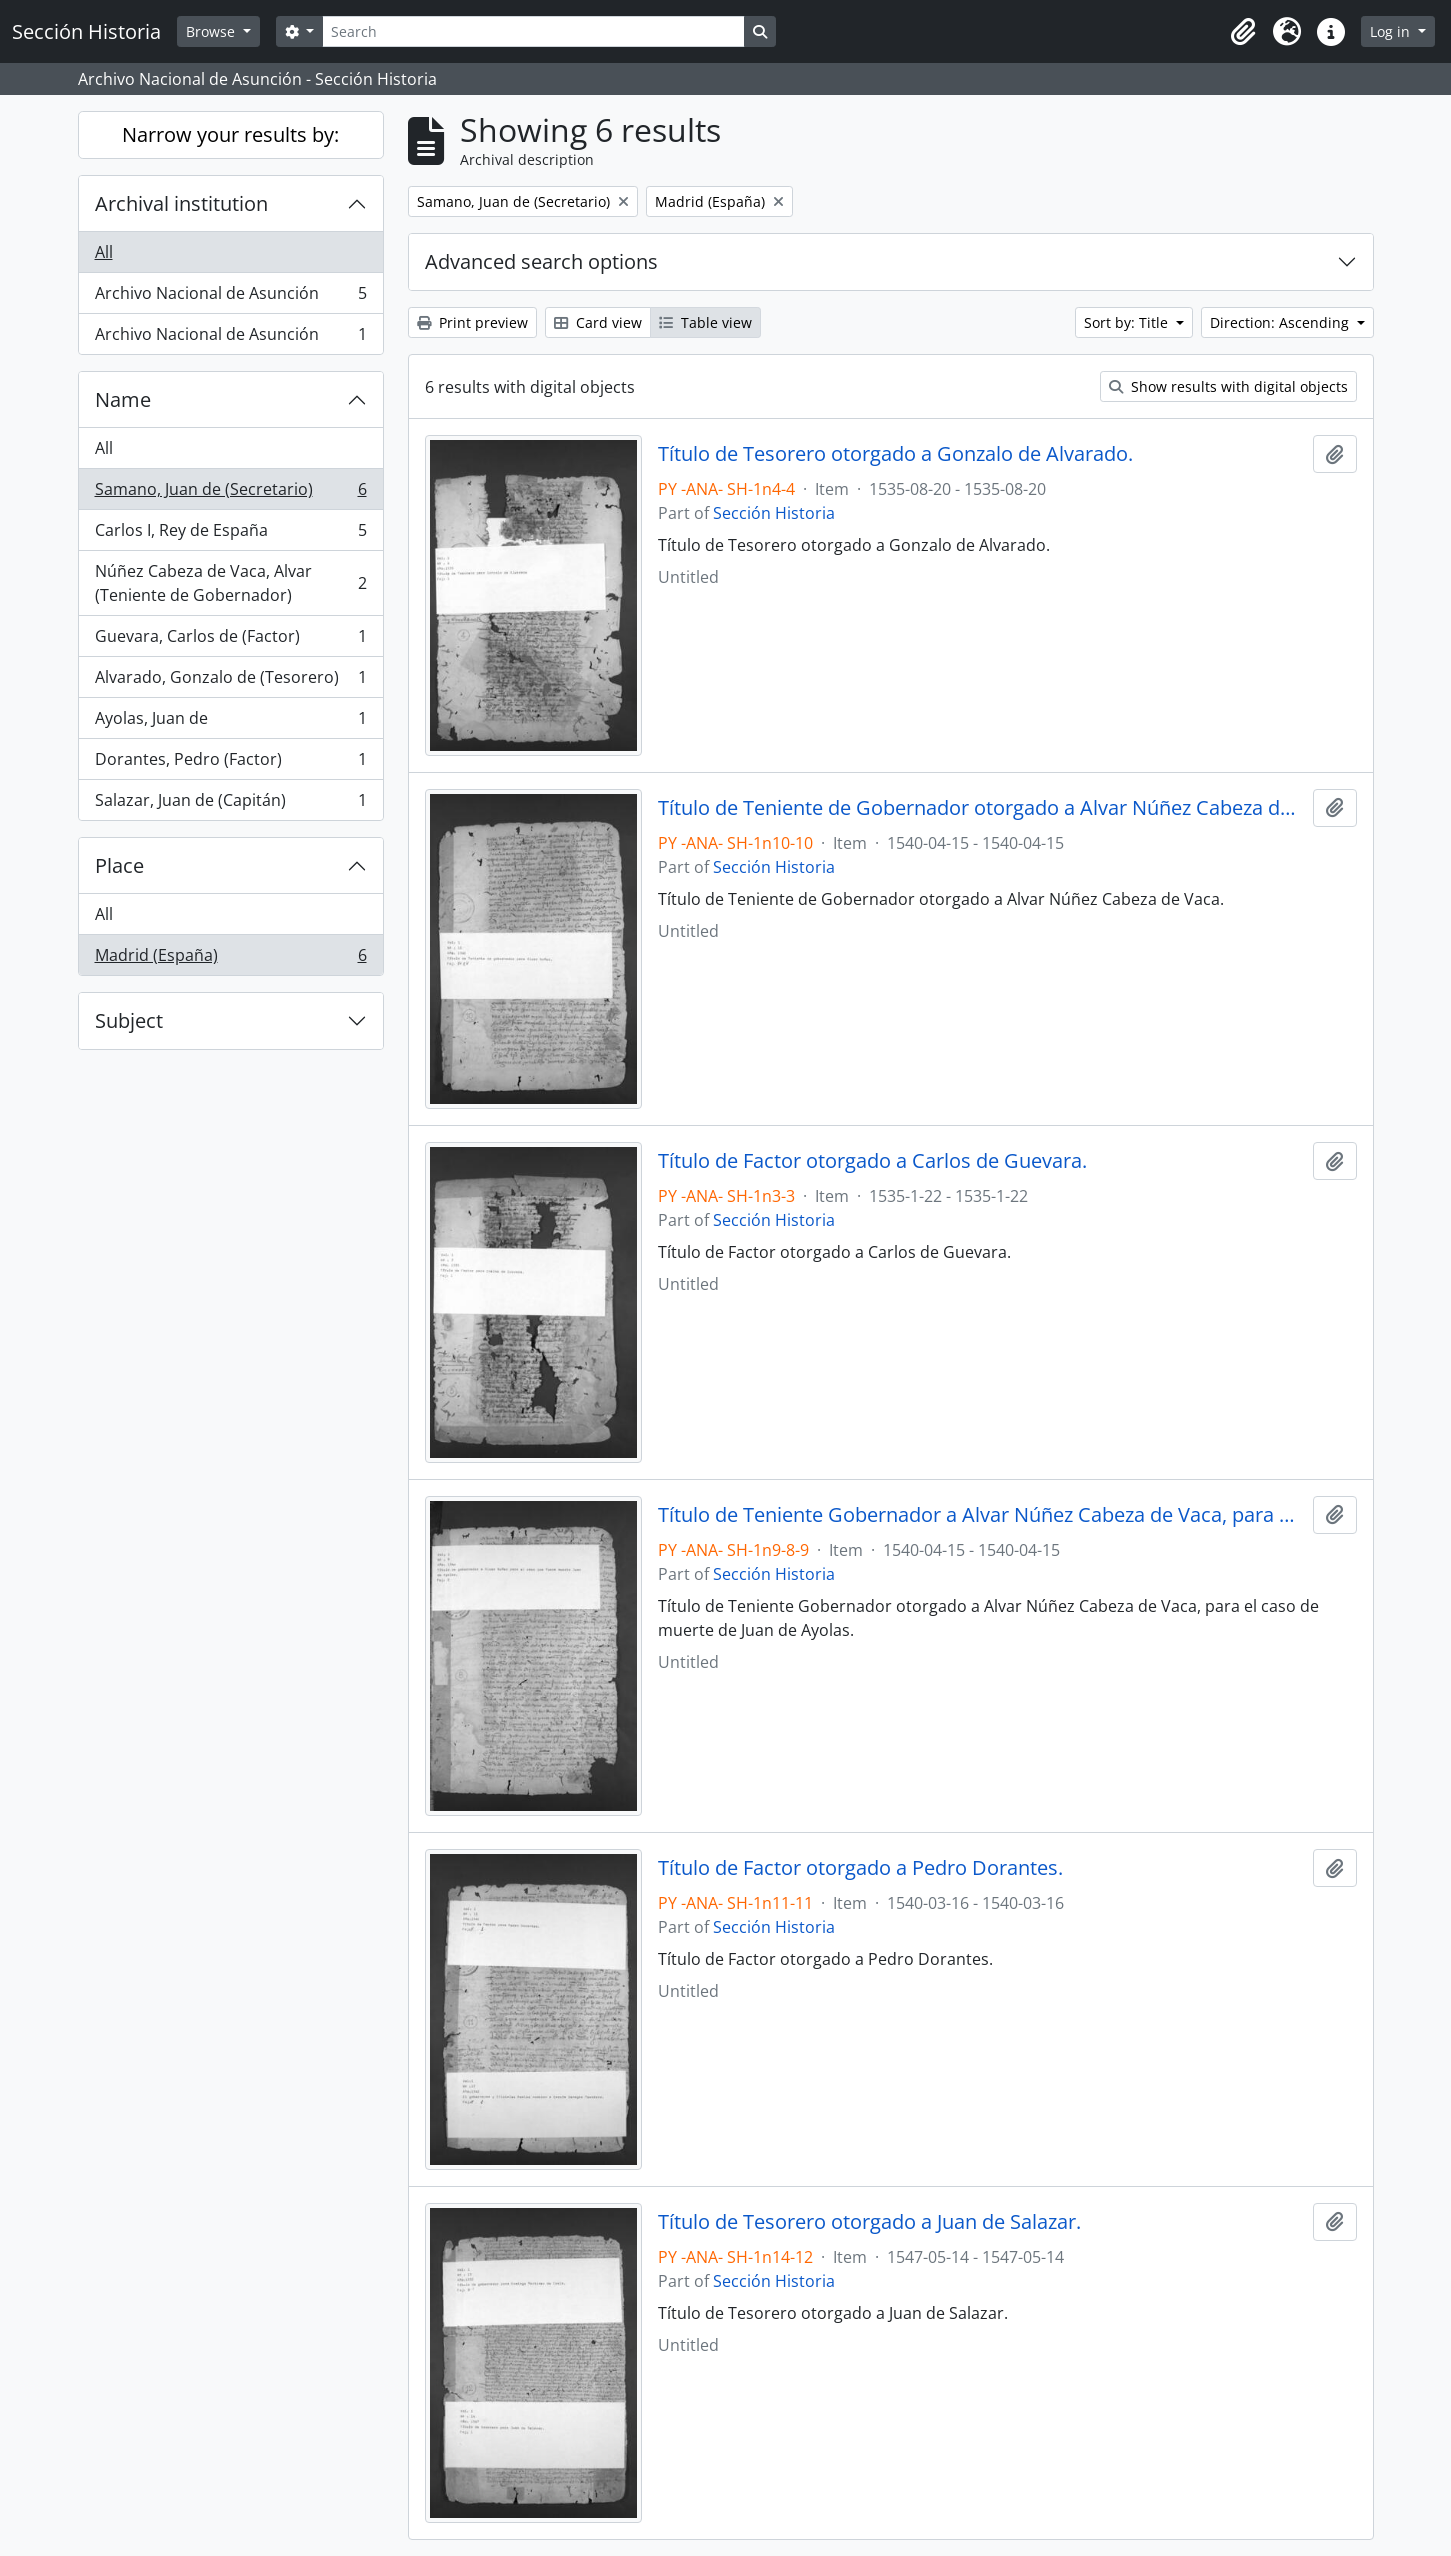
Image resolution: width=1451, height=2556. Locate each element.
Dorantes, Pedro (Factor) (230, 763)
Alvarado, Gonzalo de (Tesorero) (230, 681)
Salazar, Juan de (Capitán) (230, 804)
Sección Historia (774, 513)
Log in (1392, 31)
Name (123, 399)
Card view (598, 322)
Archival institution (181, 203)
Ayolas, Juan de (230, 722)
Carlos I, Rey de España (230, 534)
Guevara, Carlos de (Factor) (230, 640)
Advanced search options (541, 261)
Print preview (472, 322)
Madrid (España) (230, 959)
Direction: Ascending (1281, 322)
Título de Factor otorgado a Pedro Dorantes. (860, 1868)
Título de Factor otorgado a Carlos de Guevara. (872, 1161)
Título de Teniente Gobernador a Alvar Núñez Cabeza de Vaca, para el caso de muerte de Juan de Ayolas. (981, 1515)
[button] (1243, 32)
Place (119, 865)
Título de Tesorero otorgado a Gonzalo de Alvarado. (895, 454)
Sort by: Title (1128, 322)
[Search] (533, 31)
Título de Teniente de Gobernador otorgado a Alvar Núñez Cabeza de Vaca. (981, 808)
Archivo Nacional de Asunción (230, 297)
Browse (212, 31)
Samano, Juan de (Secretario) (230, 493)
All (104, 252)
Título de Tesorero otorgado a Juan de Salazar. (869, 2222)
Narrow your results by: (230, 134)
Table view (705, 322)
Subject (129, 1020)
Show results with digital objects (1228, 386)
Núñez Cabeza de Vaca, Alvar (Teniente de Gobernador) (230, 583)
